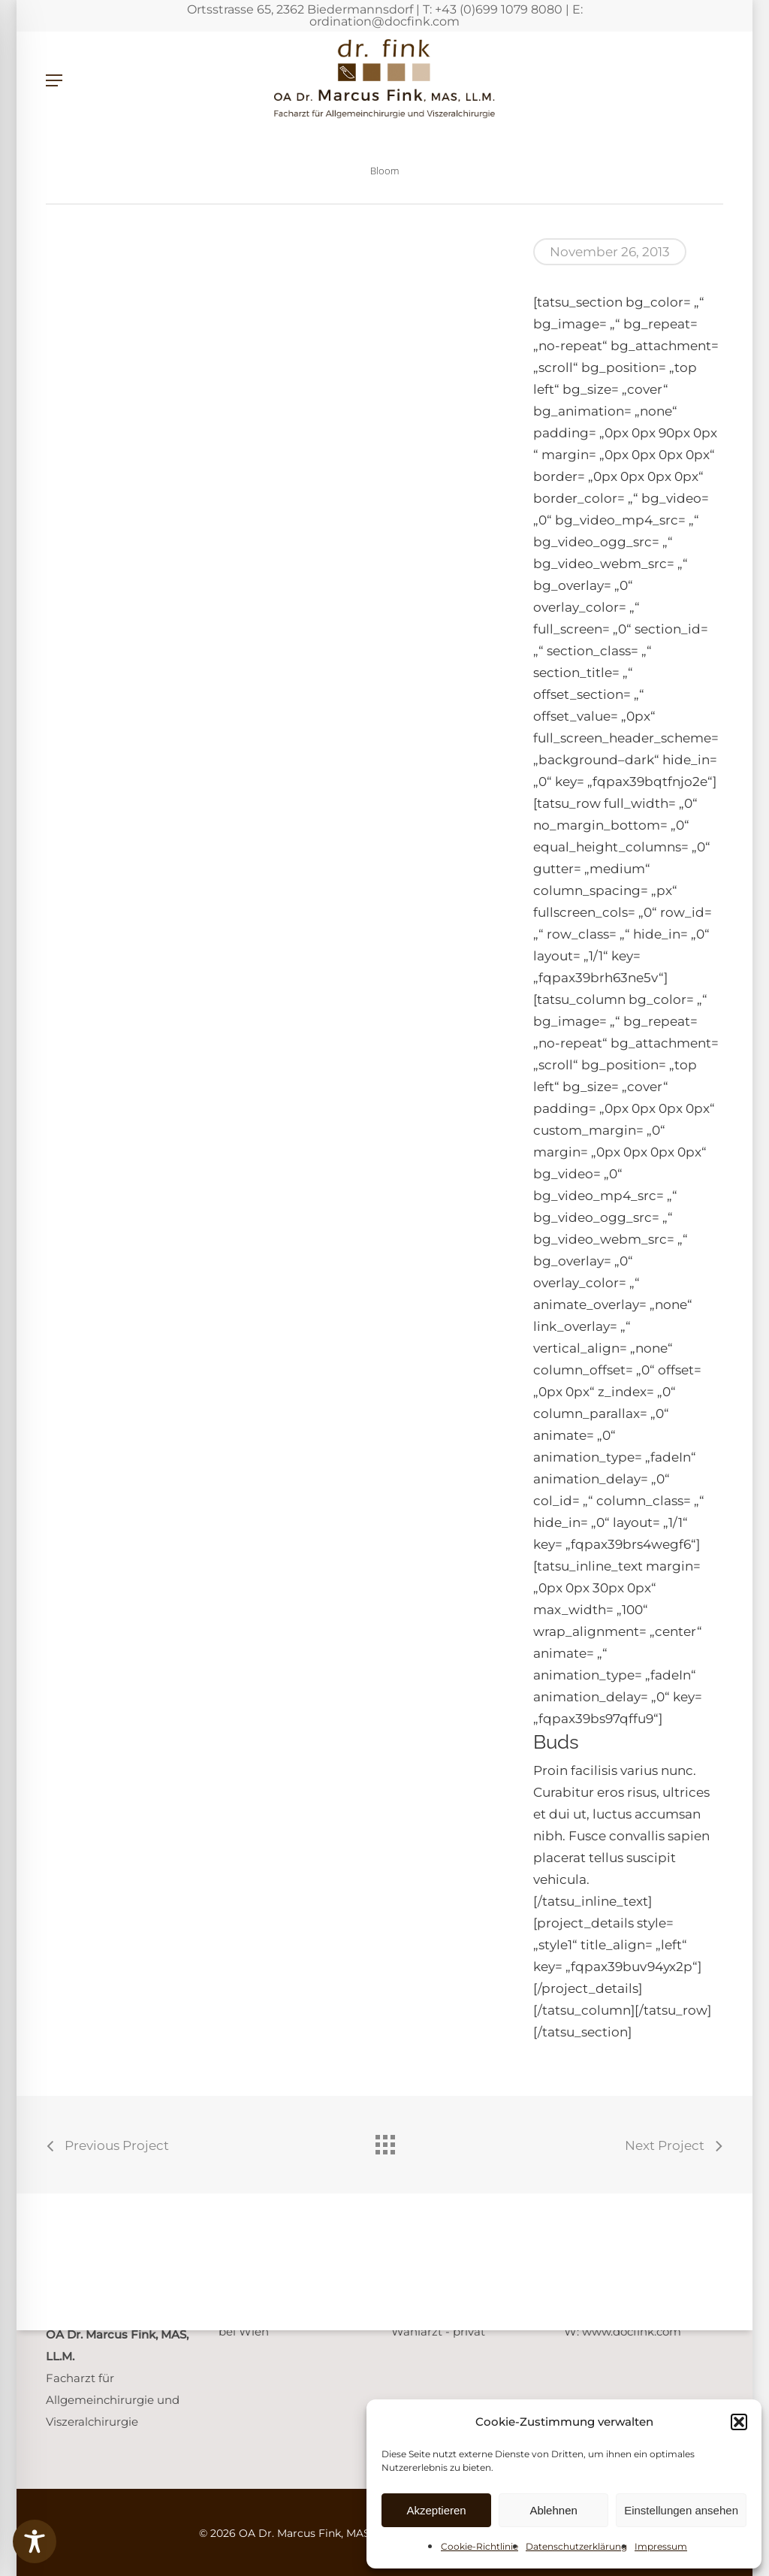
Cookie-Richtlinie (479, 2546)
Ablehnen (553, 2510)
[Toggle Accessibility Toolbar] (34, 2541)
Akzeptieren (436, 2510)
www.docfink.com (631, 2331)
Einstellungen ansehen (681, 2510)
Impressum (661, 2546)
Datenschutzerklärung (576, 2546)
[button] (738, 2421)
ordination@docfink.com (384, 21)
